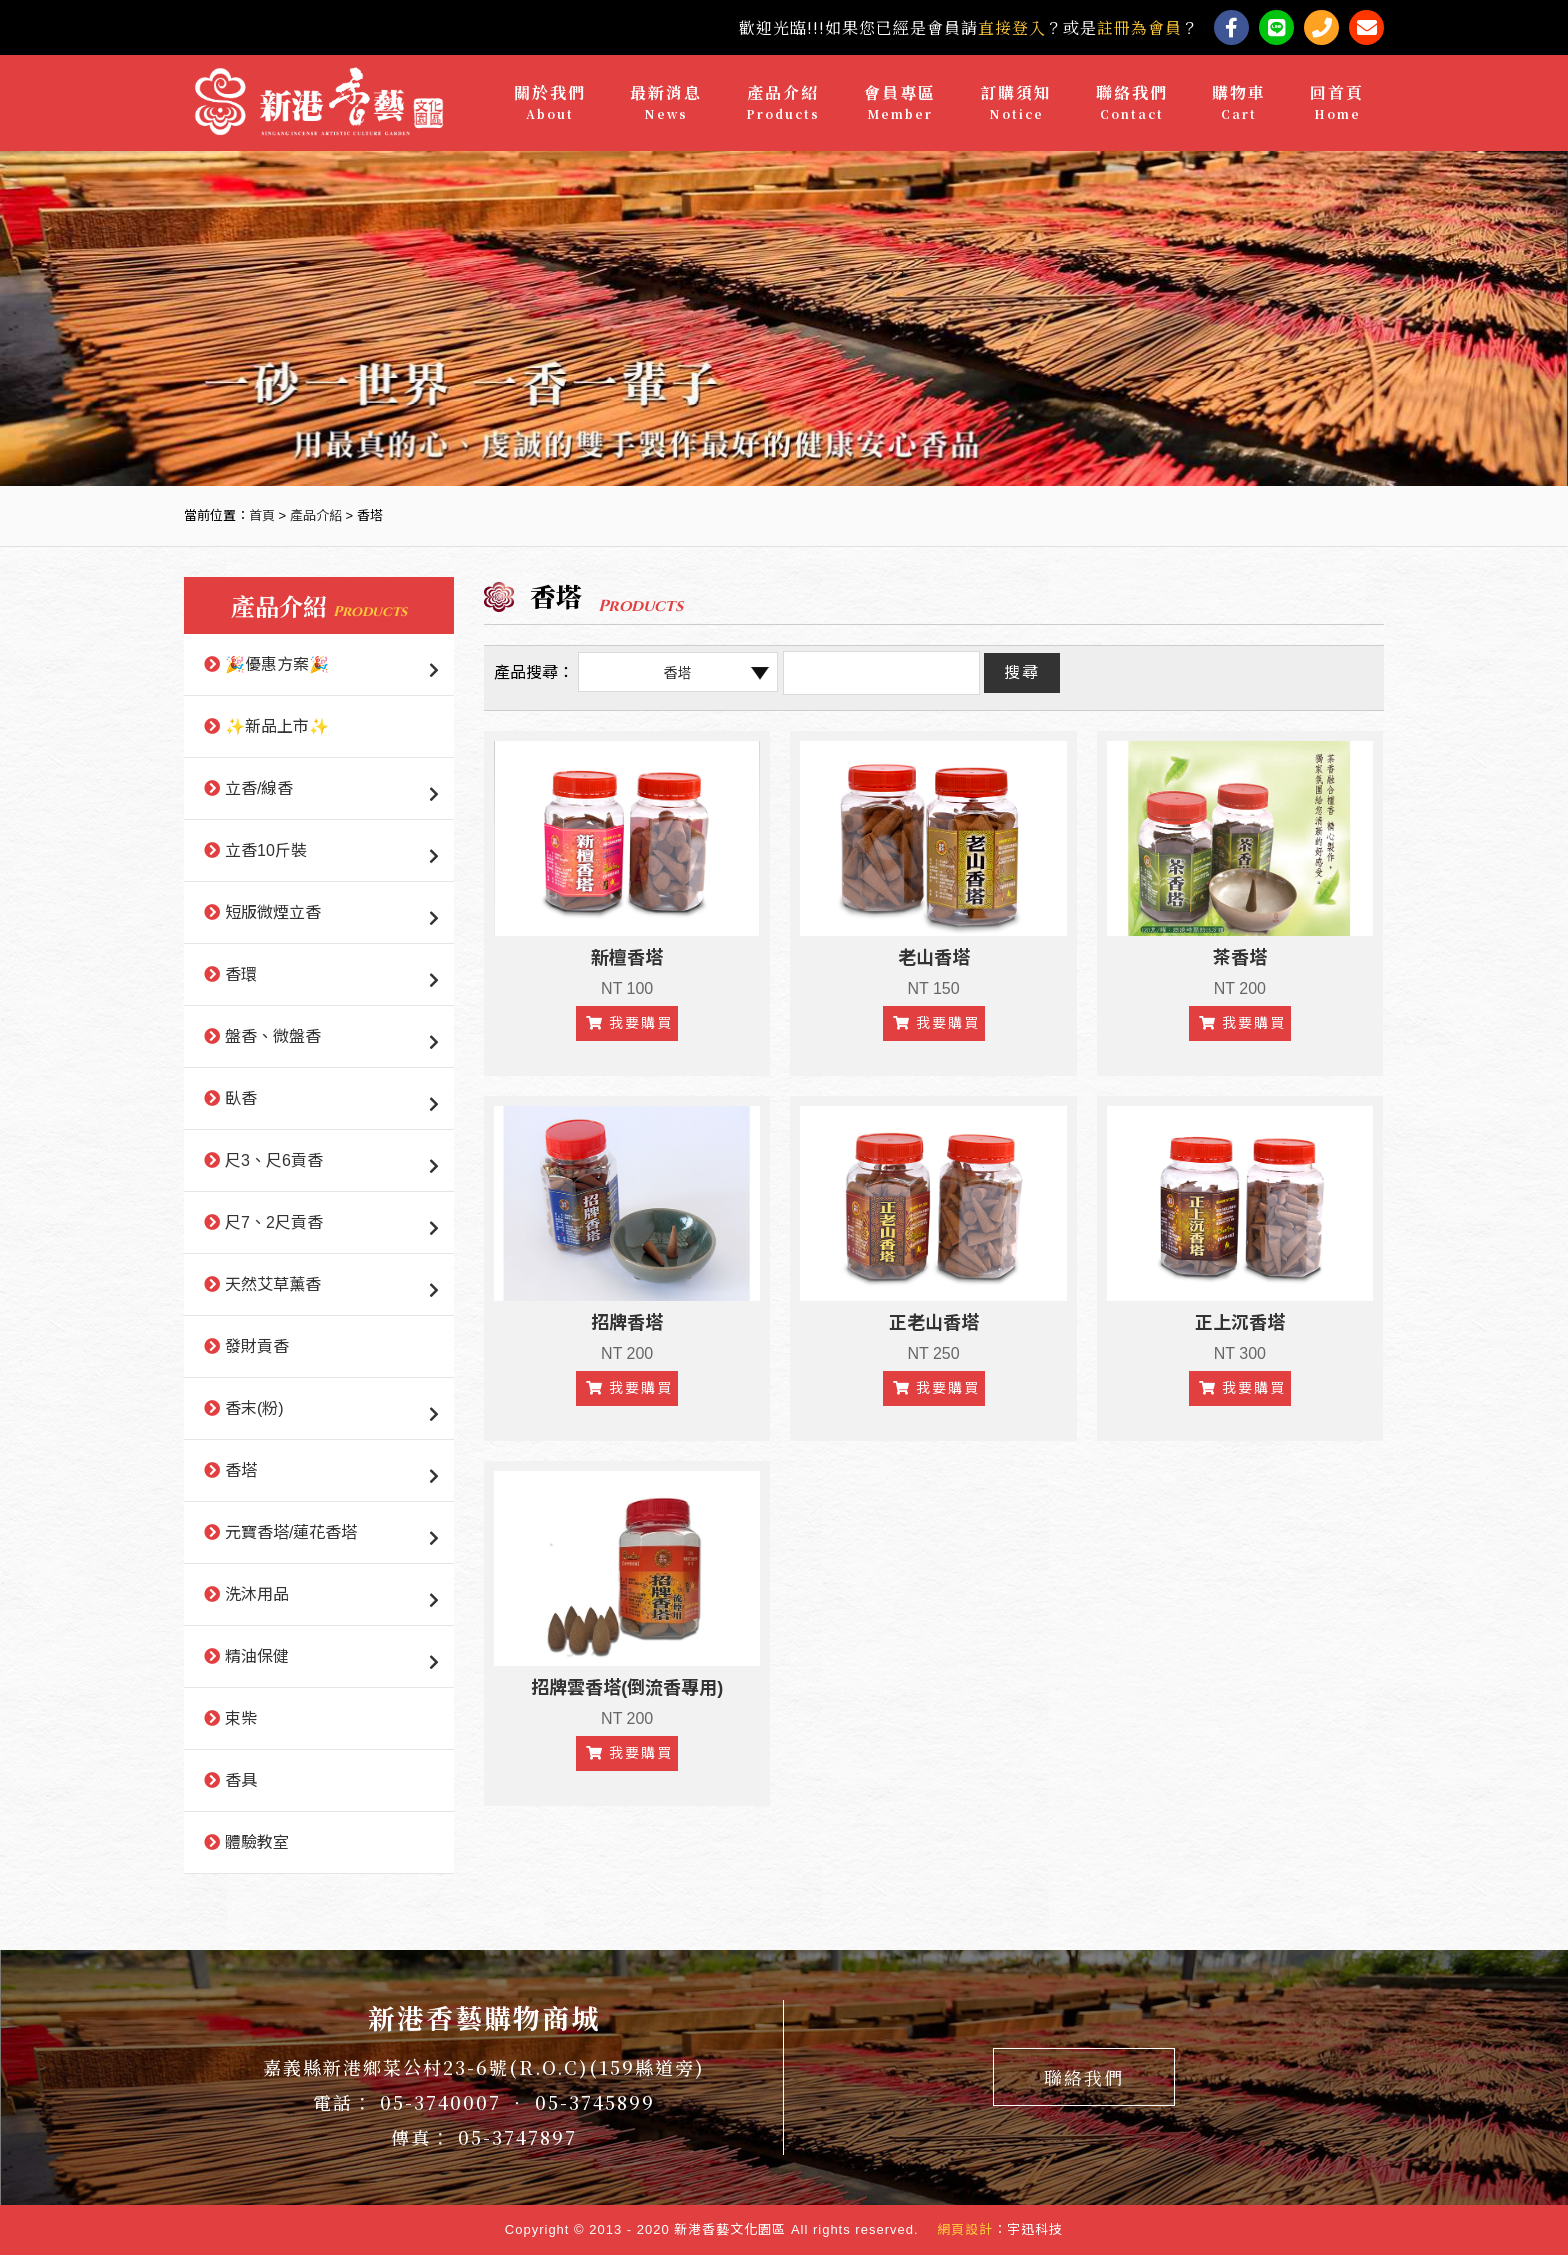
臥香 (241, 1098)
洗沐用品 (257, 1594)
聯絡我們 (1132, 102)
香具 (241, 1780)
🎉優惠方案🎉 (277, 664)
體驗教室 (257, 1842)
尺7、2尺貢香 (274, 1222)
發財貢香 (257, 1346)
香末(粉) (254, 1408)
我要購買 (629, 1023)
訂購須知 (1016, 102)
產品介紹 (783, 102)
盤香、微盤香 (273, 1036)
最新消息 (666, 102)
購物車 (1239, 102)
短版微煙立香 (273, 912)
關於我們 (550, 102)
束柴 (241, 1718)
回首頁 (1337, 102)
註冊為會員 (1139, 27)
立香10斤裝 (266, 850)
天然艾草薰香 (273, 1284)
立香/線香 (259, 788)
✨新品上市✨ (277, 726)
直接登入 (1012, 27)
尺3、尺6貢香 (274, 1160)
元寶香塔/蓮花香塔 (291, 1532)
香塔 (241, 1470)
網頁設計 (965, 2229)
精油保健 (257, 1656)
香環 (241, 974)
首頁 (262, 515)
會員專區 (900, 102)
